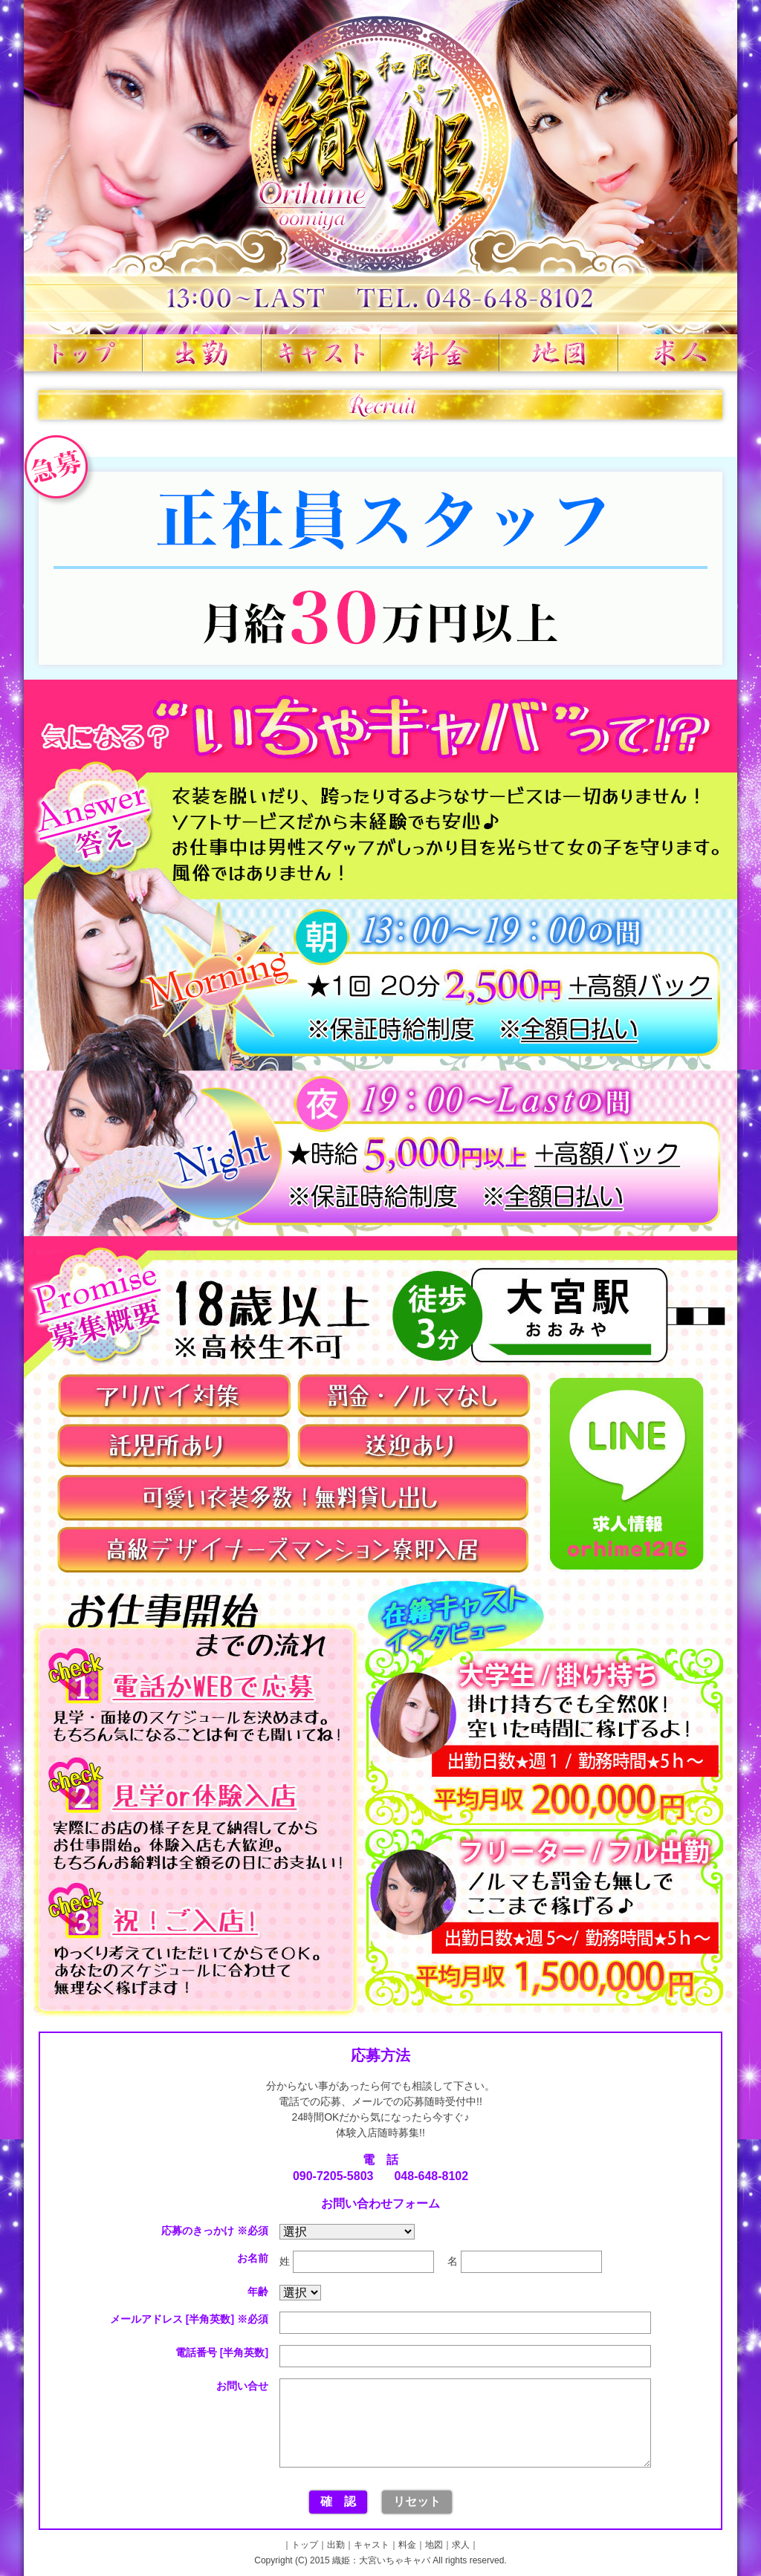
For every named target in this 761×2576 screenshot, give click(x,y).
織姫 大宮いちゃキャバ (380, 167)
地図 (558, 352)
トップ (83, 352)
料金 (439, 352)
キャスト (321, 352)
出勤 (202, 352)
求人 (677, 352)
